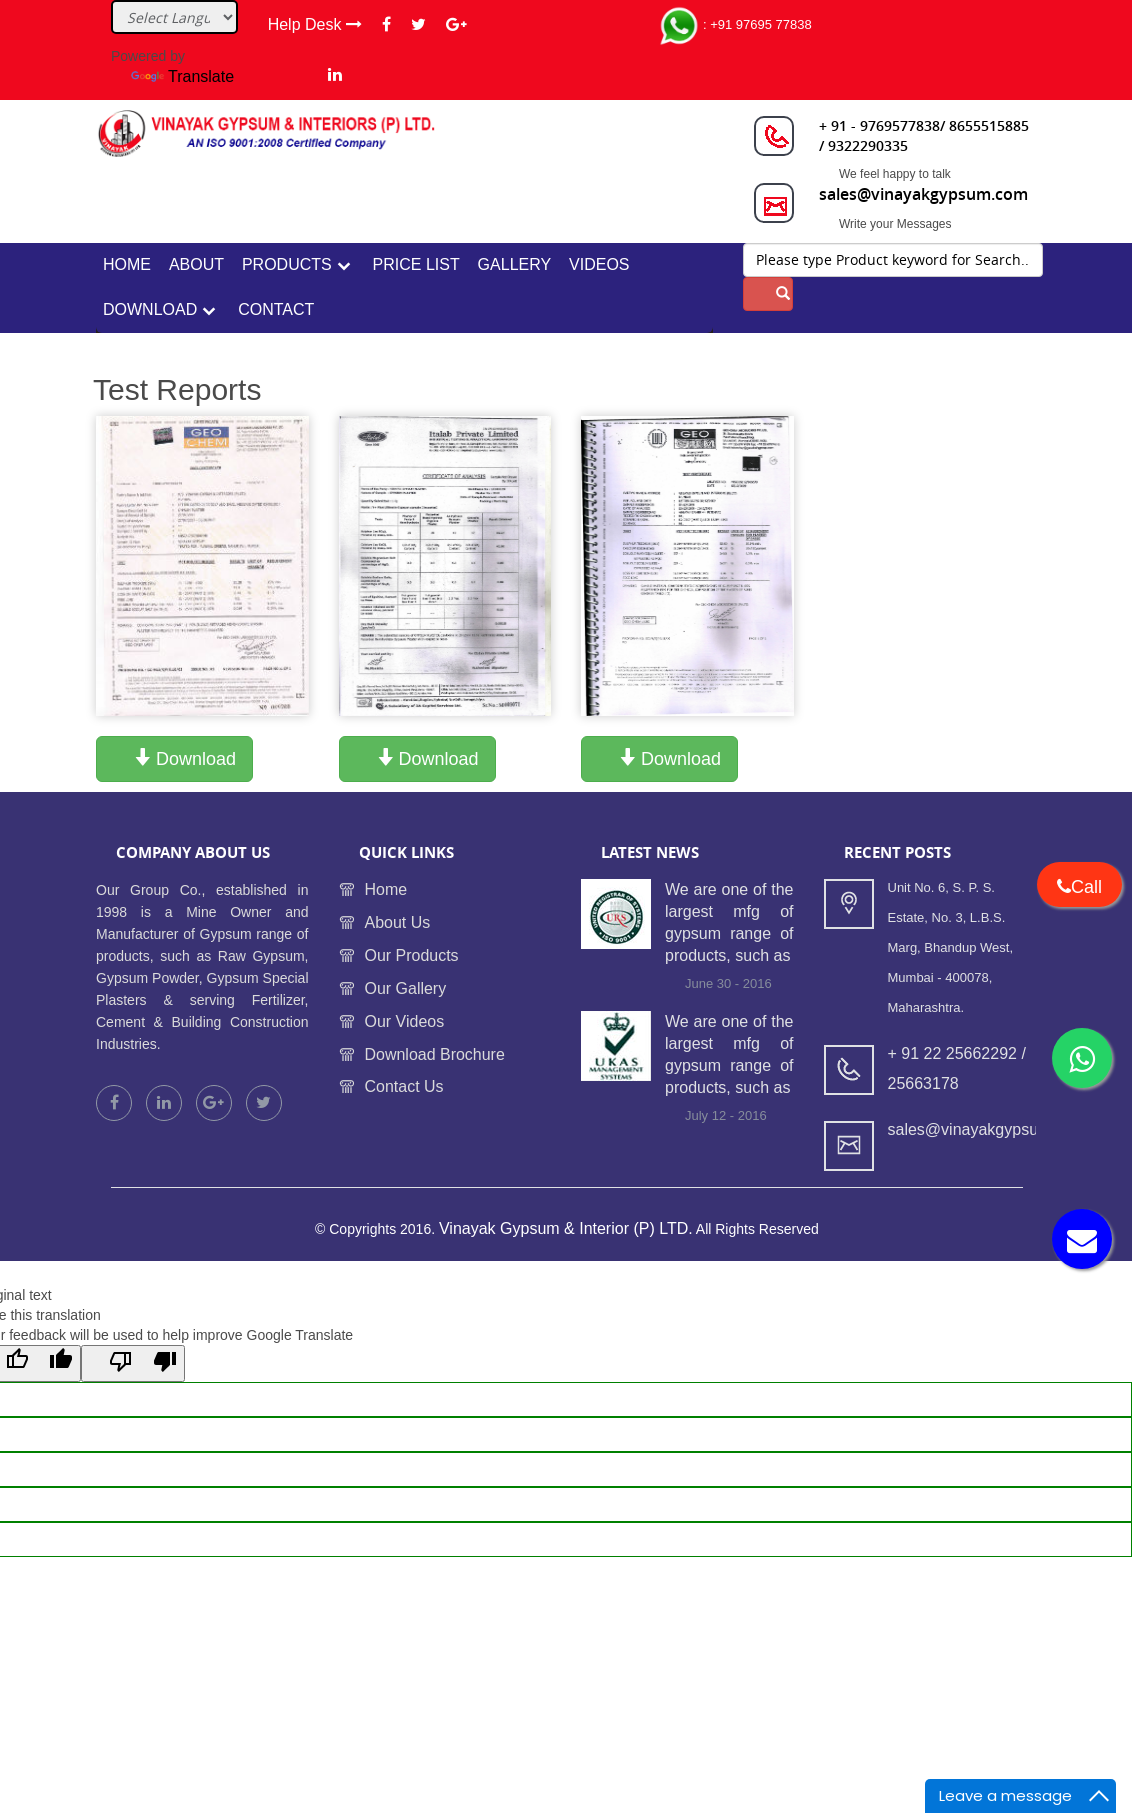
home (127, 264)
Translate (182, 76)
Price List (416, 264)
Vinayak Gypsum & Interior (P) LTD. (566, 1229)
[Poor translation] (133, 1363)
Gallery (515, 264)
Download (150, 309)
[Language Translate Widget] (174, 17)
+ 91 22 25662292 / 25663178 (957, 1069)
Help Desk (315, 24)
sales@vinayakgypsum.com (923, 194)
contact (276, 309)
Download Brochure (435, 1054)
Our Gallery (406, 988)
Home (386, 890)
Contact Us (404, 1087)
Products (287, 264)
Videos (599, 264)
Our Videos (405, 1021)
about (196, 264)
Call (1079, 887)
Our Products (412, 955)
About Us (398, 922)
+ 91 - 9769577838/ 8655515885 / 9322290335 (924, 135)
